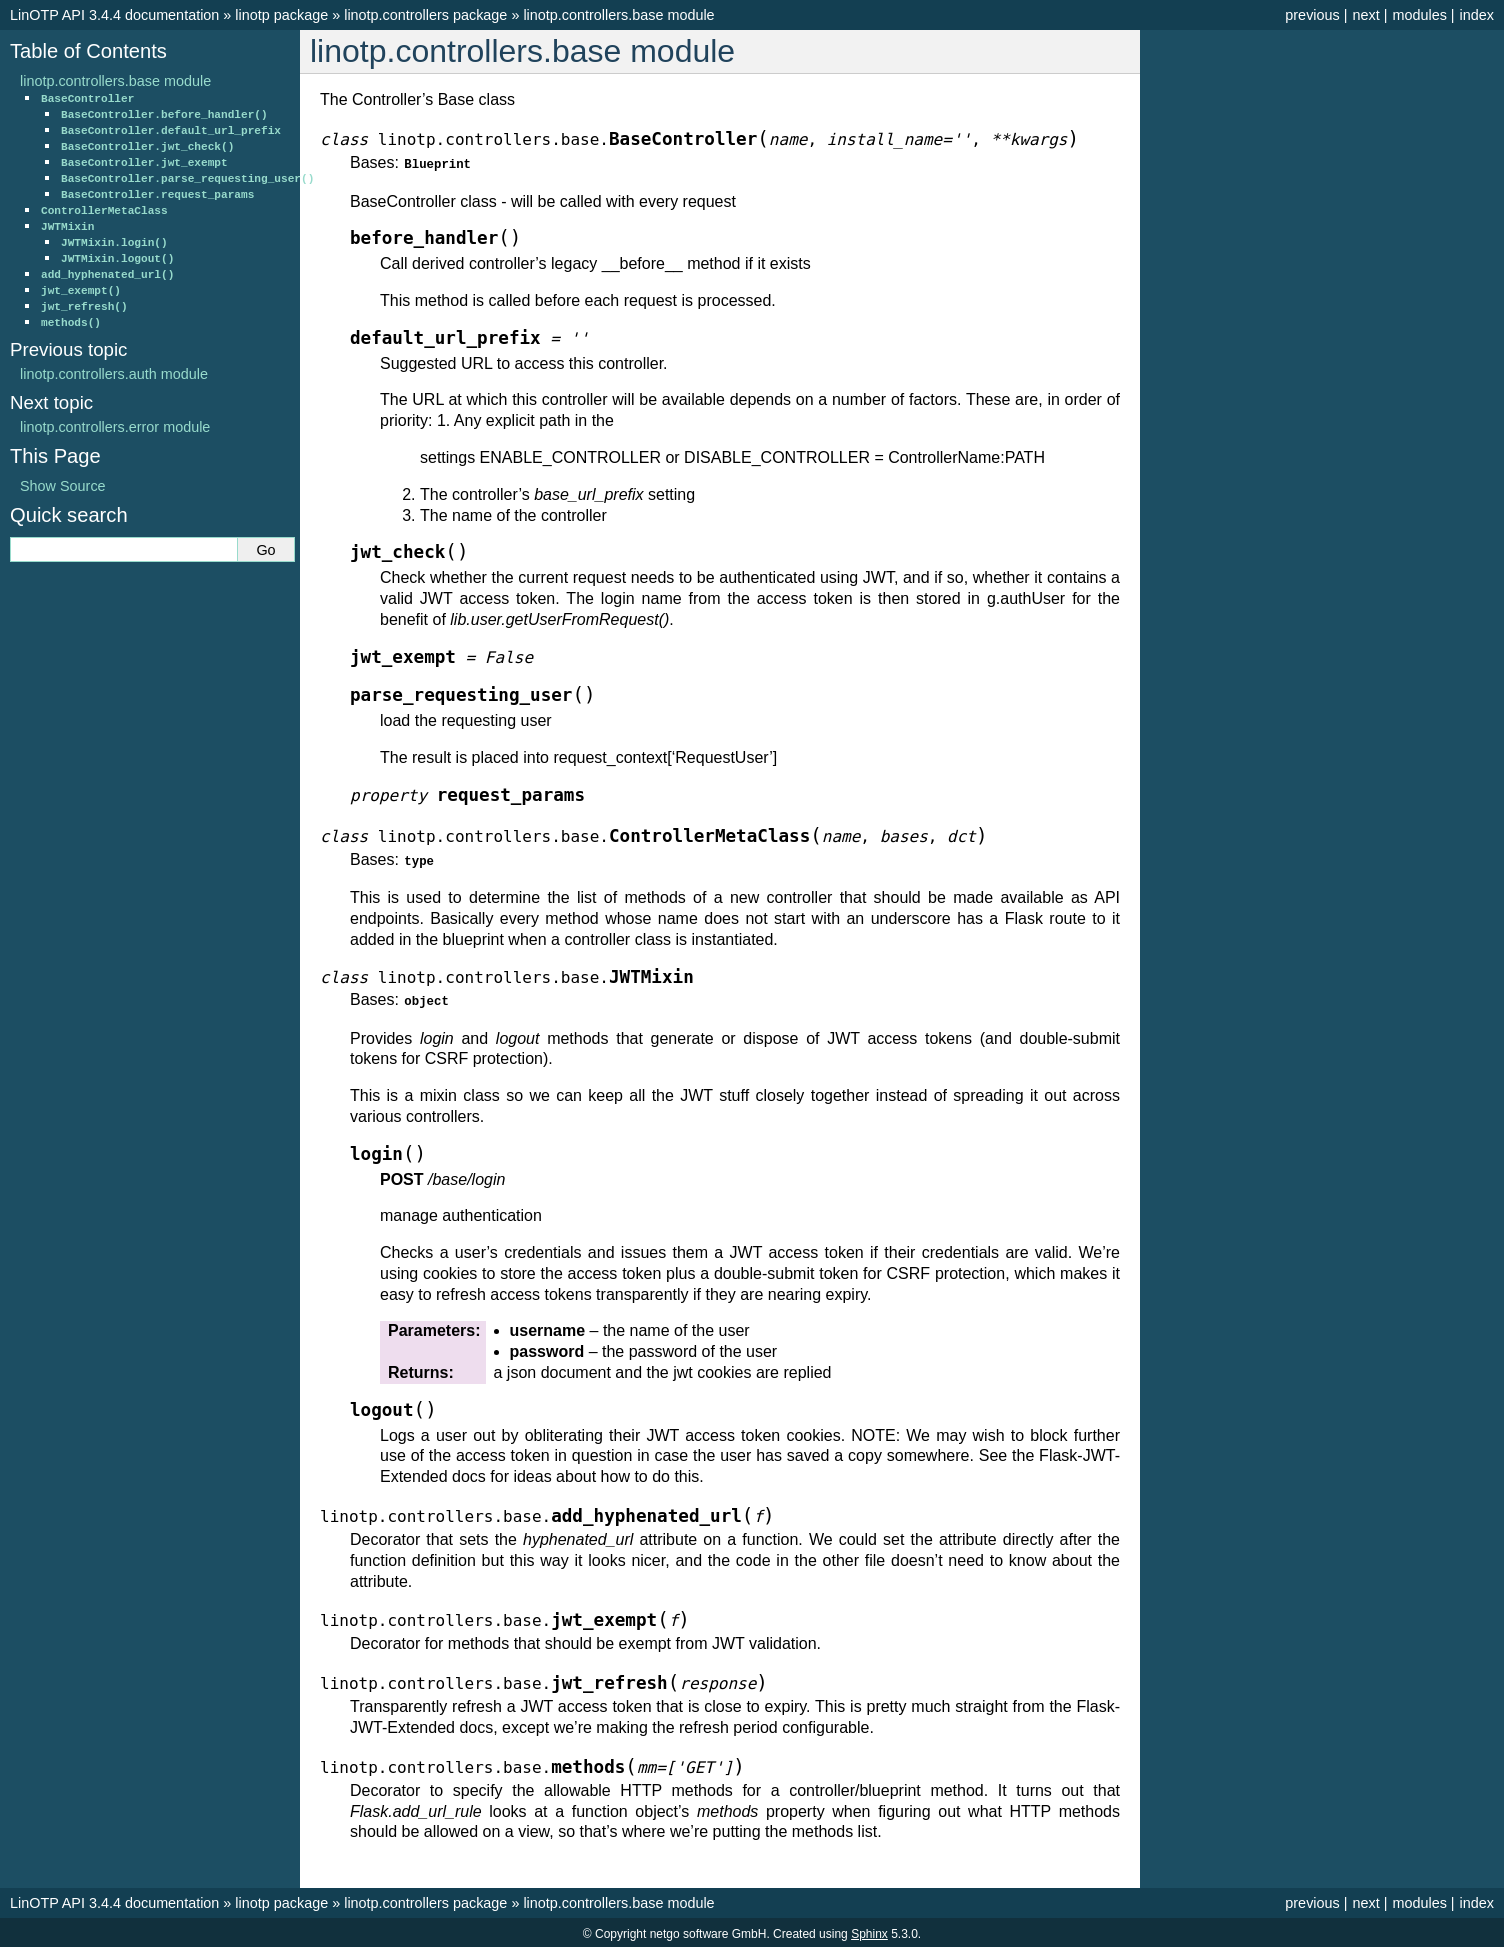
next (1365, 15)
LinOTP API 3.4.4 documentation (114, 15)
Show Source (63, 486)
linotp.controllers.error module (115, 427)
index (1477, 15)
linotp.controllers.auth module (114, 374)
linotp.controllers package (425, 15)
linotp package (281, 15)
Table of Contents (88, 51)
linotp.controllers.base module (618, 15)
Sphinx (869, 1931)
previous (1312, 15)
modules (1419, 15)
